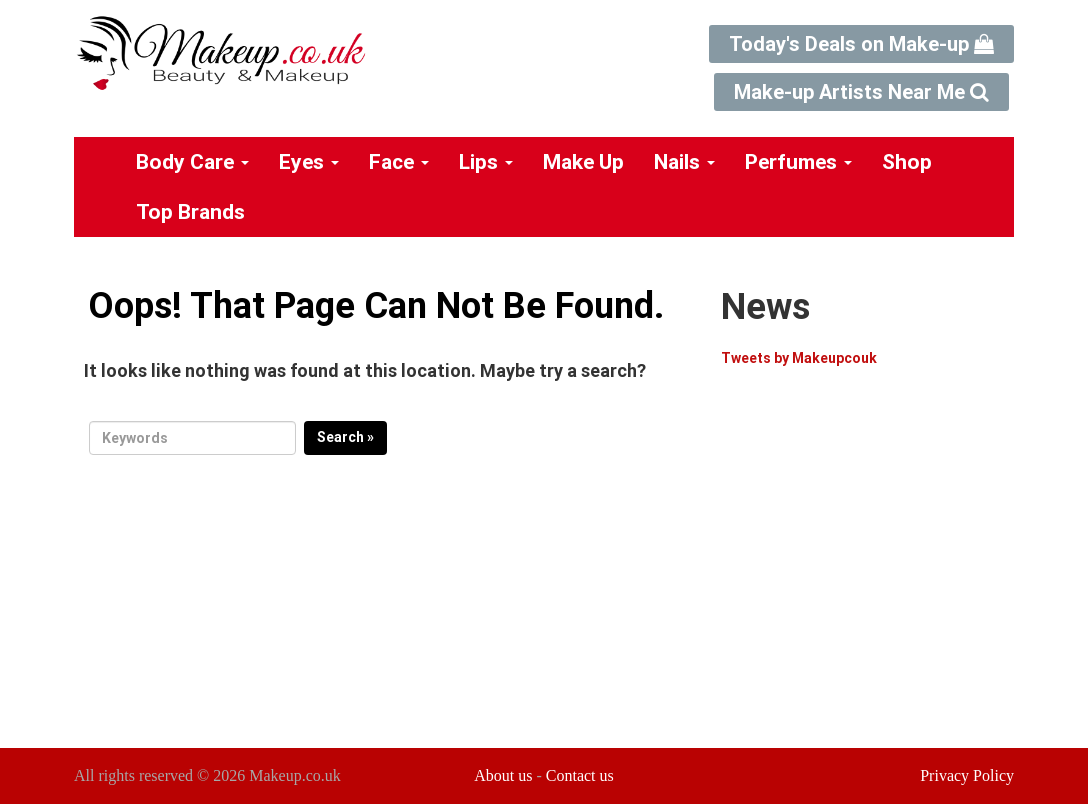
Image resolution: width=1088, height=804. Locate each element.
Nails (684, 162)
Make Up (583, 162)
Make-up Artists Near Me (861, 92)
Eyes (309, 162)
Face (399, 162)
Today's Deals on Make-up (861, 44)
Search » (345, 437)
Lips (486, 162)
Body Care (192, 162)
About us (503, 775)
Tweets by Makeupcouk (799, 358)
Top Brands (190, 212)
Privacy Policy (967, 775)
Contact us (580, 775)
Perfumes (798, 162)
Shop (907, 162)
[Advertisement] (889, 569)
